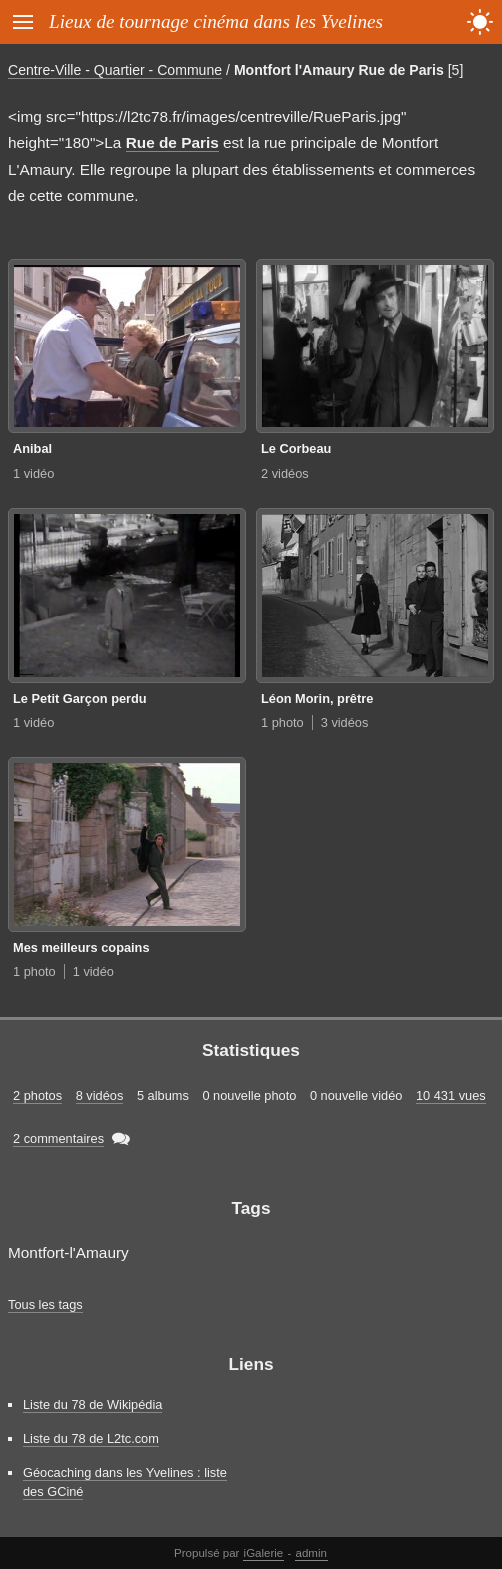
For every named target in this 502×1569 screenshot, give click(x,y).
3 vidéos (345, 722)
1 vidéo (33, 473)
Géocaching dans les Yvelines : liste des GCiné (125, 1482)
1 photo (282, 722)
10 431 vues (451, 1095)
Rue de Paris (172, 142)
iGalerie (264, 1553)
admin (311, 1553)
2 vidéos (285, 473)
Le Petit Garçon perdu (80, 698)
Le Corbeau (296, 448)
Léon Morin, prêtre (317, 698)
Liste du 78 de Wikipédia (92, 1404)
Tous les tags (45, 1304)
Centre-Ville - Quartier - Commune (115, 70)
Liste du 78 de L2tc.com (91, 1438)
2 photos (37, 1095)
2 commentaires (58, 1138)
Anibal (32, 448)
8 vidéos (100, 1095)
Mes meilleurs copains (81, 947)
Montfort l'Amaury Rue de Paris (339, 70)
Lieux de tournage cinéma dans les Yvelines (216, 21)
